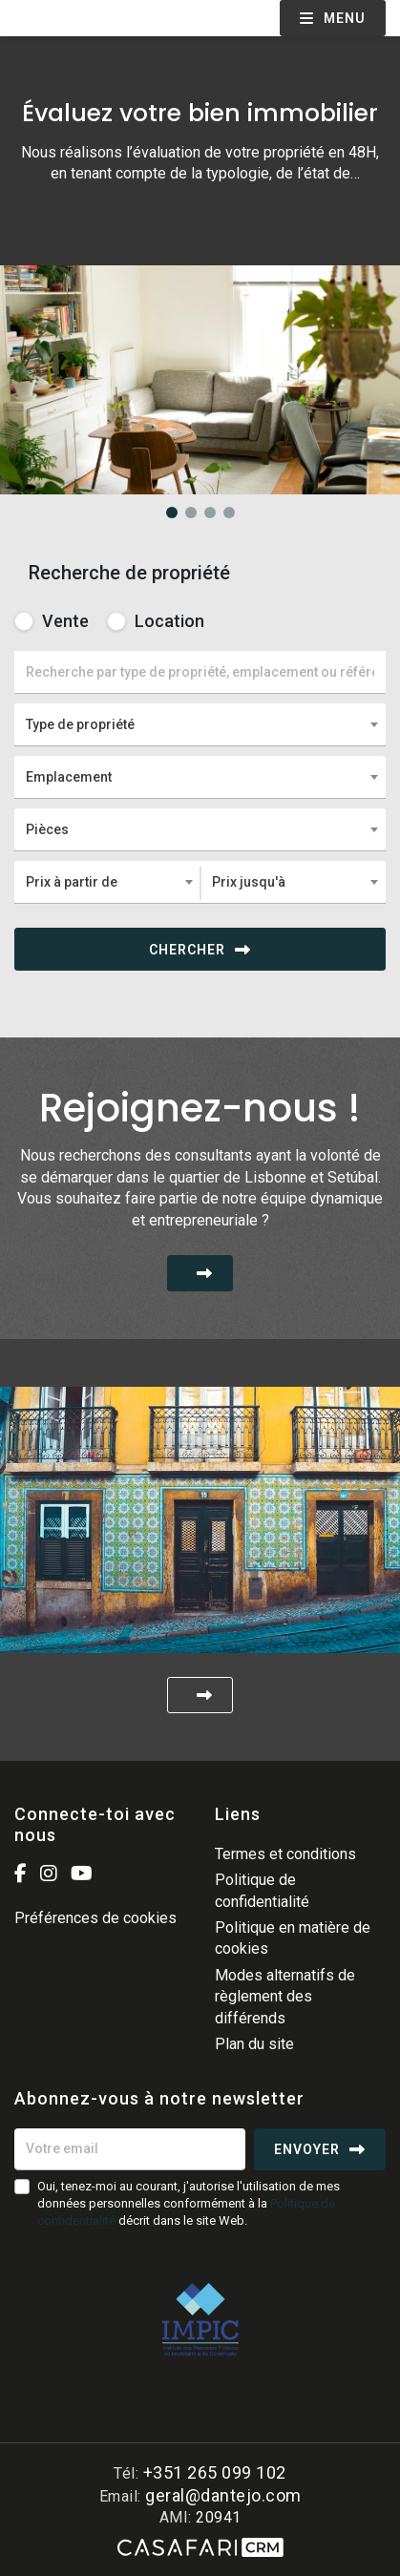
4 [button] (229, 512)
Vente (51, 621)
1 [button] (172, 512)
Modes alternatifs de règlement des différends (285, 1996)
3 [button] (210, 512)
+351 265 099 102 (214, 2472)
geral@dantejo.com (223, 2495)
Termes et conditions (285, 1854)
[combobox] (200, 724)
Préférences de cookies (95, 1918)
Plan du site (254, 2044)
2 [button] (191, 512)
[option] (200, 265)
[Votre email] (129, 2149)
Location (155, 621)
